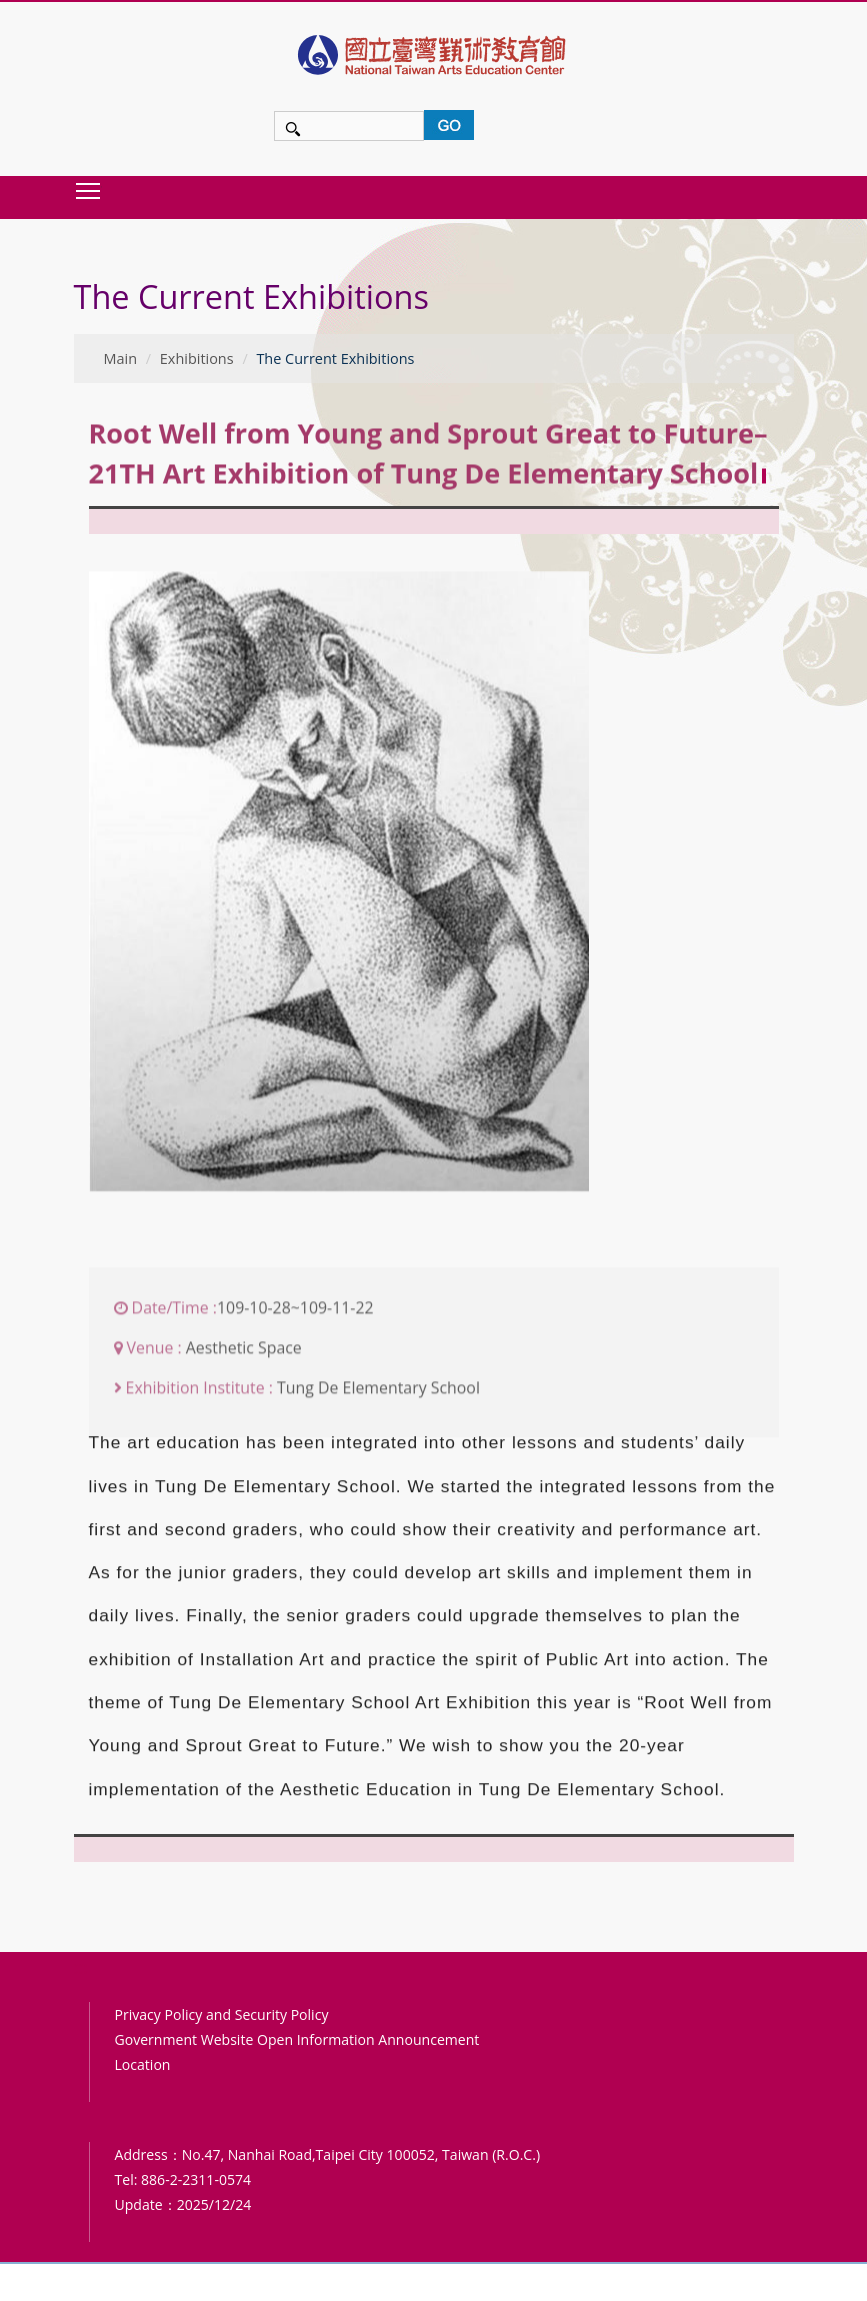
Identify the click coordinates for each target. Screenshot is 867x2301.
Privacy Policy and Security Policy (222, 2014)
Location (143, 2064)
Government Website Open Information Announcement (297, 2039)
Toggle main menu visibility (89, 190)
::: (80, 254)
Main (121, 358)
